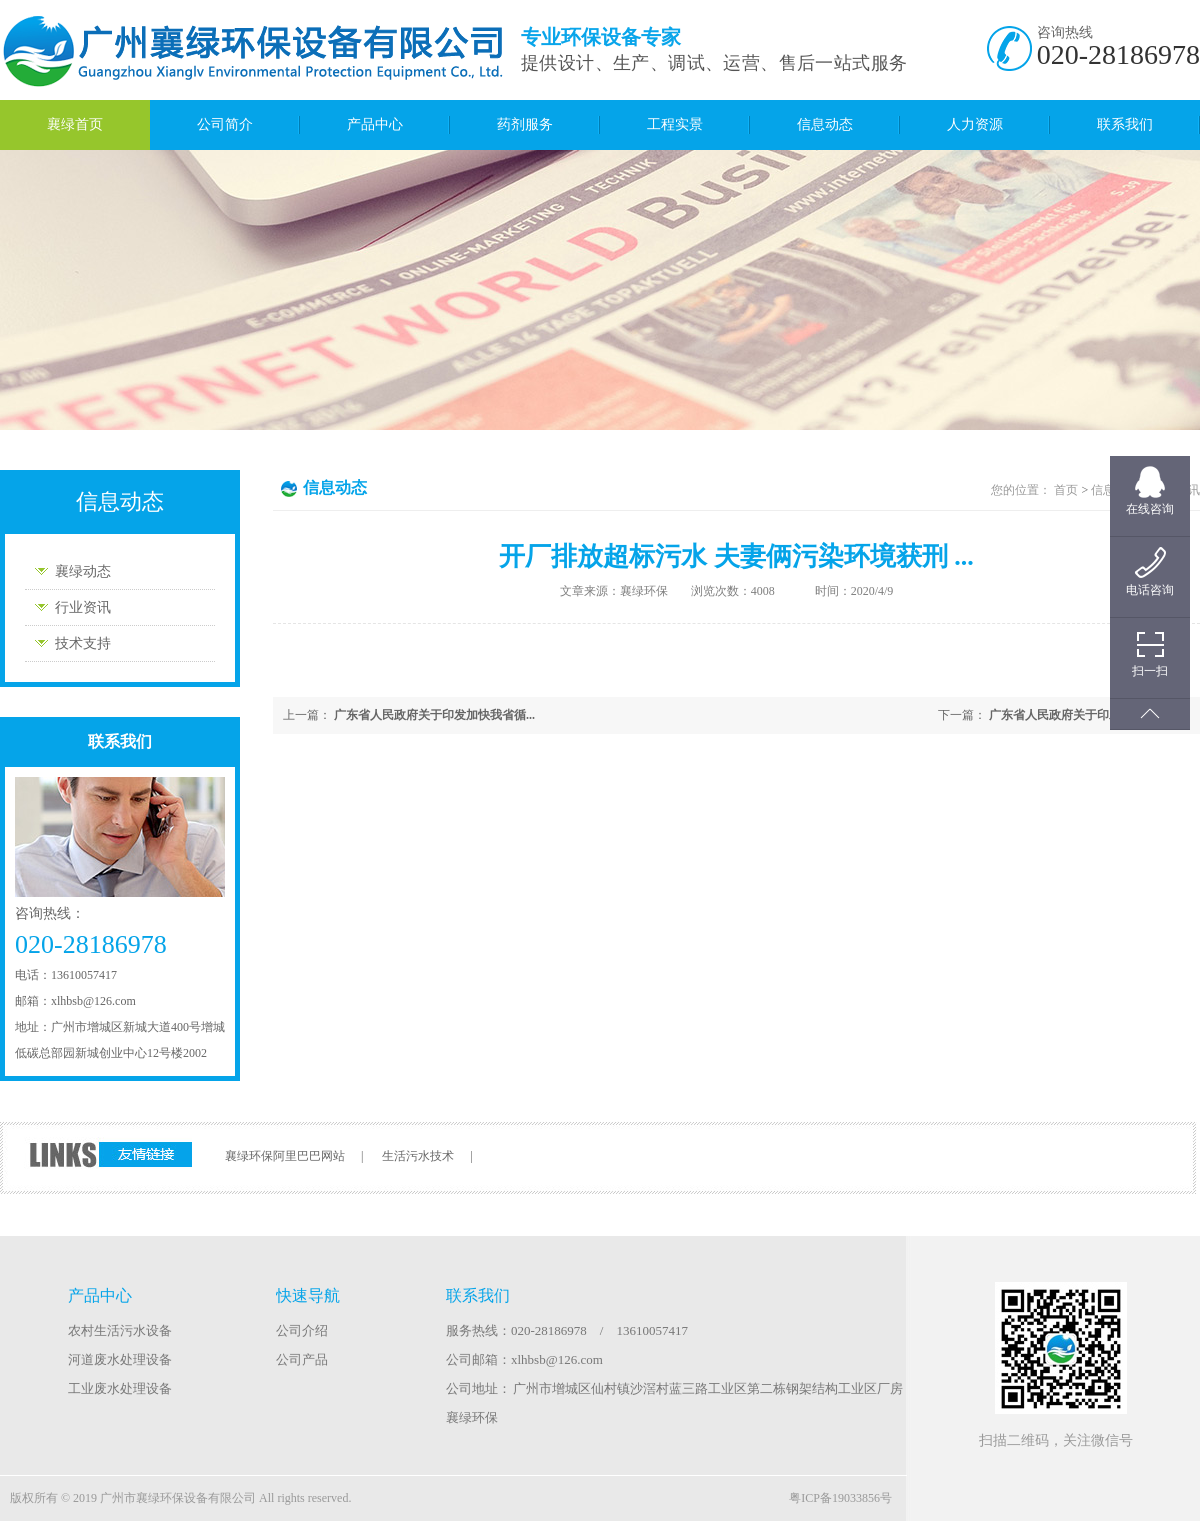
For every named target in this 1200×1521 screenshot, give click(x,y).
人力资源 (975, 124)
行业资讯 (83, 607)
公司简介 (225, 124)
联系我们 (1125, 124)
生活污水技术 (418, 1156)
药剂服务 (525, 124)
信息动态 (825, 124)
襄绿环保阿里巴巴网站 (285, 1156)
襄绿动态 (83, 571)
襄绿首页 (75, 124)
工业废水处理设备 (120, 1388)
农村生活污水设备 (120, 1330)
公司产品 (302, 1359)
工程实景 (675, 124)
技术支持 (83, 643)
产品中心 (375, 124)
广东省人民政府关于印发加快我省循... (1089, 715)
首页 (1066, 490)
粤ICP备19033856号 (840, 1498)
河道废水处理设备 (120, 1359)
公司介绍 (302, 1330)
